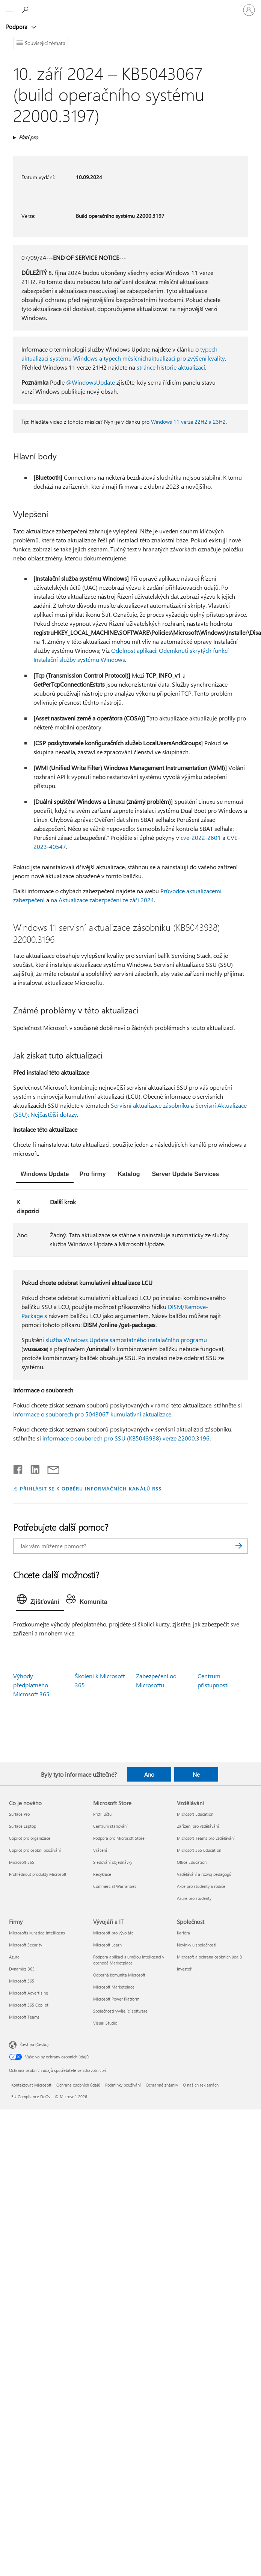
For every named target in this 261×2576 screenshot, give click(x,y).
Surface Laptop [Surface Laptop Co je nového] (22, 1826)
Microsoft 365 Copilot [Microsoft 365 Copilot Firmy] (28, 2005)
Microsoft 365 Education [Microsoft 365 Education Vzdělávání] (199, 1850)
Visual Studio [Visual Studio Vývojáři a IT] (105, 2023)
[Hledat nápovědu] (26, 10)
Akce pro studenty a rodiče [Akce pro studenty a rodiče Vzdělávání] (201, 1886)
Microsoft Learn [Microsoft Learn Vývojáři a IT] (107, 1945)
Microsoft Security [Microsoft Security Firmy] (25, 1945)
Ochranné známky (162, 2085)
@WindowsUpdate (90, 382)
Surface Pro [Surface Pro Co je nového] (19, 1814)
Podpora (17, 26)
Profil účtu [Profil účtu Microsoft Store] (102, 1814)
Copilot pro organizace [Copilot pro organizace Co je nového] (29, 1838)
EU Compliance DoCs (30, 2096)
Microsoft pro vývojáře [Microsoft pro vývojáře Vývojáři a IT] (113, 1933)
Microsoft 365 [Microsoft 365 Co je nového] (21, 1862)
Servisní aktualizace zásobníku (150, 1105)
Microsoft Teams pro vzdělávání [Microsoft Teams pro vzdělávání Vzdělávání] (206, 1838)
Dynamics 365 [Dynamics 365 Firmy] (22, 1969)
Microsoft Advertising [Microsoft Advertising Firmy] (28, 1993)
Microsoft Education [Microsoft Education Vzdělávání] (195, 1814)
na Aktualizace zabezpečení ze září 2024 (102, 900)
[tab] (45, 1175)
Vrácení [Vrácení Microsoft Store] (100, 1850)
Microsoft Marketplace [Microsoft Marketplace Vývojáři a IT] (113, 1987)
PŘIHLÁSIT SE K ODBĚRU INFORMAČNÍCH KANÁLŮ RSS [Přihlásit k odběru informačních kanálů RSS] (90, 1488)
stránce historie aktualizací (171, 367)
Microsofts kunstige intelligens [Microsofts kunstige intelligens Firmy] (37, 1933)
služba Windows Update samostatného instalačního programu (126, 1340)
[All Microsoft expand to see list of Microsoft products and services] (9, 10)
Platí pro (28, 137)
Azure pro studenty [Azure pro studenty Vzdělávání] (194, 1898)
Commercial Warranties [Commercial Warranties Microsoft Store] (114, 1886)
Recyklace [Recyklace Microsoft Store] (102, 1874)
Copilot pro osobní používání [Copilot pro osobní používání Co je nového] (35, 1850)
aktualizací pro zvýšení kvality (186, 358)
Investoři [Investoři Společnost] (185, 1969)
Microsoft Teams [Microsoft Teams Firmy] (24, 2017)
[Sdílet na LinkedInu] (32, 1468)
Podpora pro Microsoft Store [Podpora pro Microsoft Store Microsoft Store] (119, 1838)
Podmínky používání (123, 2085)
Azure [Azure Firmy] (14, 1957)
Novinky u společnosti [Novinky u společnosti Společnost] (196, 1945)
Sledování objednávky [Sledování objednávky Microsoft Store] (112, 1862)
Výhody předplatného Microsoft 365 (31, 1685)
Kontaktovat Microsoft (31, 2085)
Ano (149, 1774)
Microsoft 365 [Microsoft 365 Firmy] (21, 1981)
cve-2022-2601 (201, 837)
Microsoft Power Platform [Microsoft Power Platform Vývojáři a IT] (116, 1999)
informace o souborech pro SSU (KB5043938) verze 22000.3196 (126, 1438)
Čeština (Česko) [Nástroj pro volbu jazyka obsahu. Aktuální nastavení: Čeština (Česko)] (34, 2044)
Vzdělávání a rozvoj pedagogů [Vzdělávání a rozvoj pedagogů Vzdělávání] (204, 1874)
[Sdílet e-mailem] (50, 1468)
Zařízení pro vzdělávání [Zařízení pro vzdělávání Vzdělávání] (198, 1826)
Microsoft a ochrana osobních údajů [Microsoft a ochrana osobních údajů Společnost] (209, 1957)
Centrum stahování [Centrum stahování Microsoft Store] (110, 1826)
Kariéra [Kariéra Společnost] (183, 1933)
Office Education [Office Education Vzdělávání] (192, 1862)
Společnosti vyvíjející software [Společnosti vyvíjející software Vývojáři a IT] (120, 2011)
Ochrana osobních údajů (78, 2085)
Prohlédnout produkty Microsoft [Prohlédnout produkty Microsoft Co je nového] (37, 1874)
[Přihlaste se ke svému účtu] (249, 10)
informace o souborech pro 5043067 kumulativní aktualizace (92, 1414)
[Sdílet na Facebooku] (18, 1468)
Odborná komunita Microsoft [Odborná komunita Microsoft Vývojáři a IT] (119, 1975)
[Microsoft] (130, 5)
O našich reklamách (201, 2085)
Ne (196, 1774)
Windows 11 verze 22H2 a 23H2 (188, 421)
